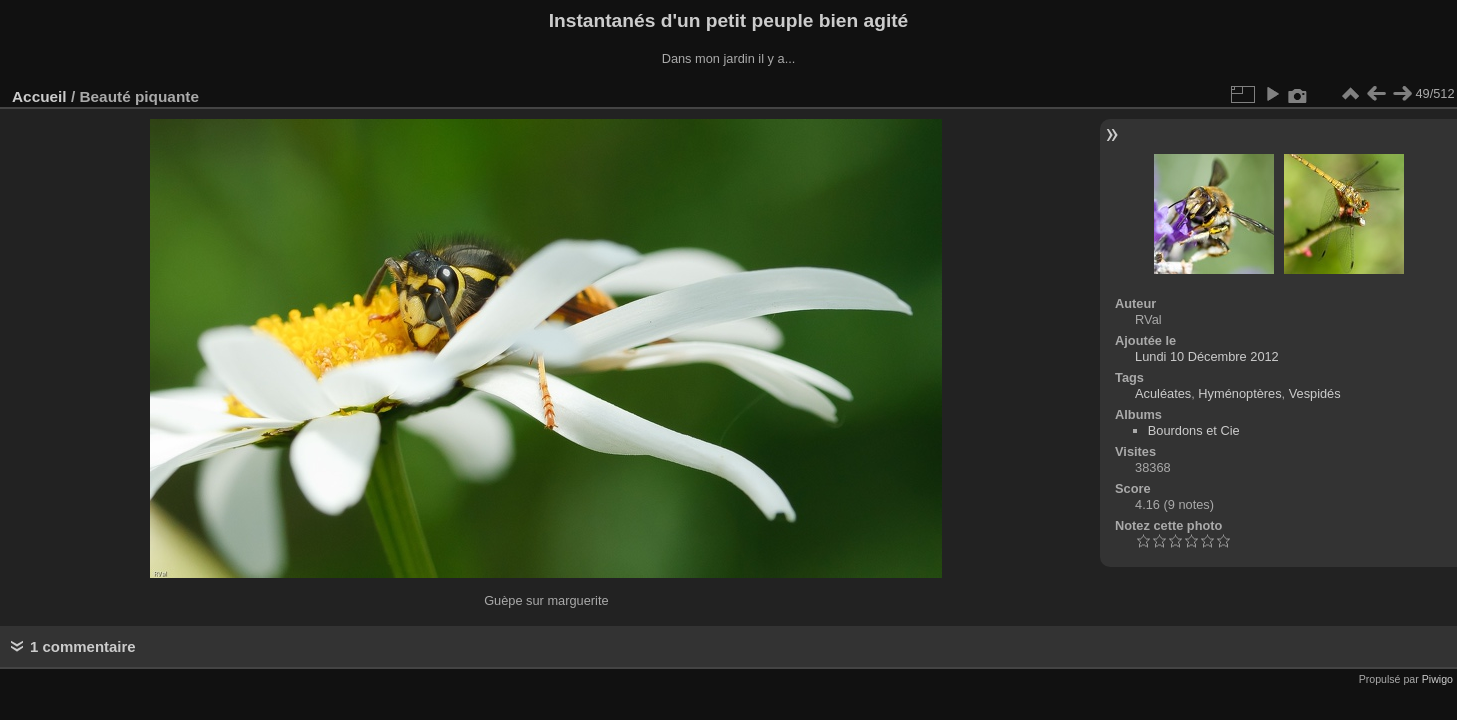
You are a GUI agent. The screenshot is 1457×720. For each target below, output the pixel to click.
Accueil (39, 96)
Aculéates (1163, 393)
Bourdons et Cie (1194, 430)
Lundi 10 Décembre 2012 (1207, 356)
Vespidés (1315, 393)
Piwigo (1437, 679)
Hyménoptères (1239, 393)
